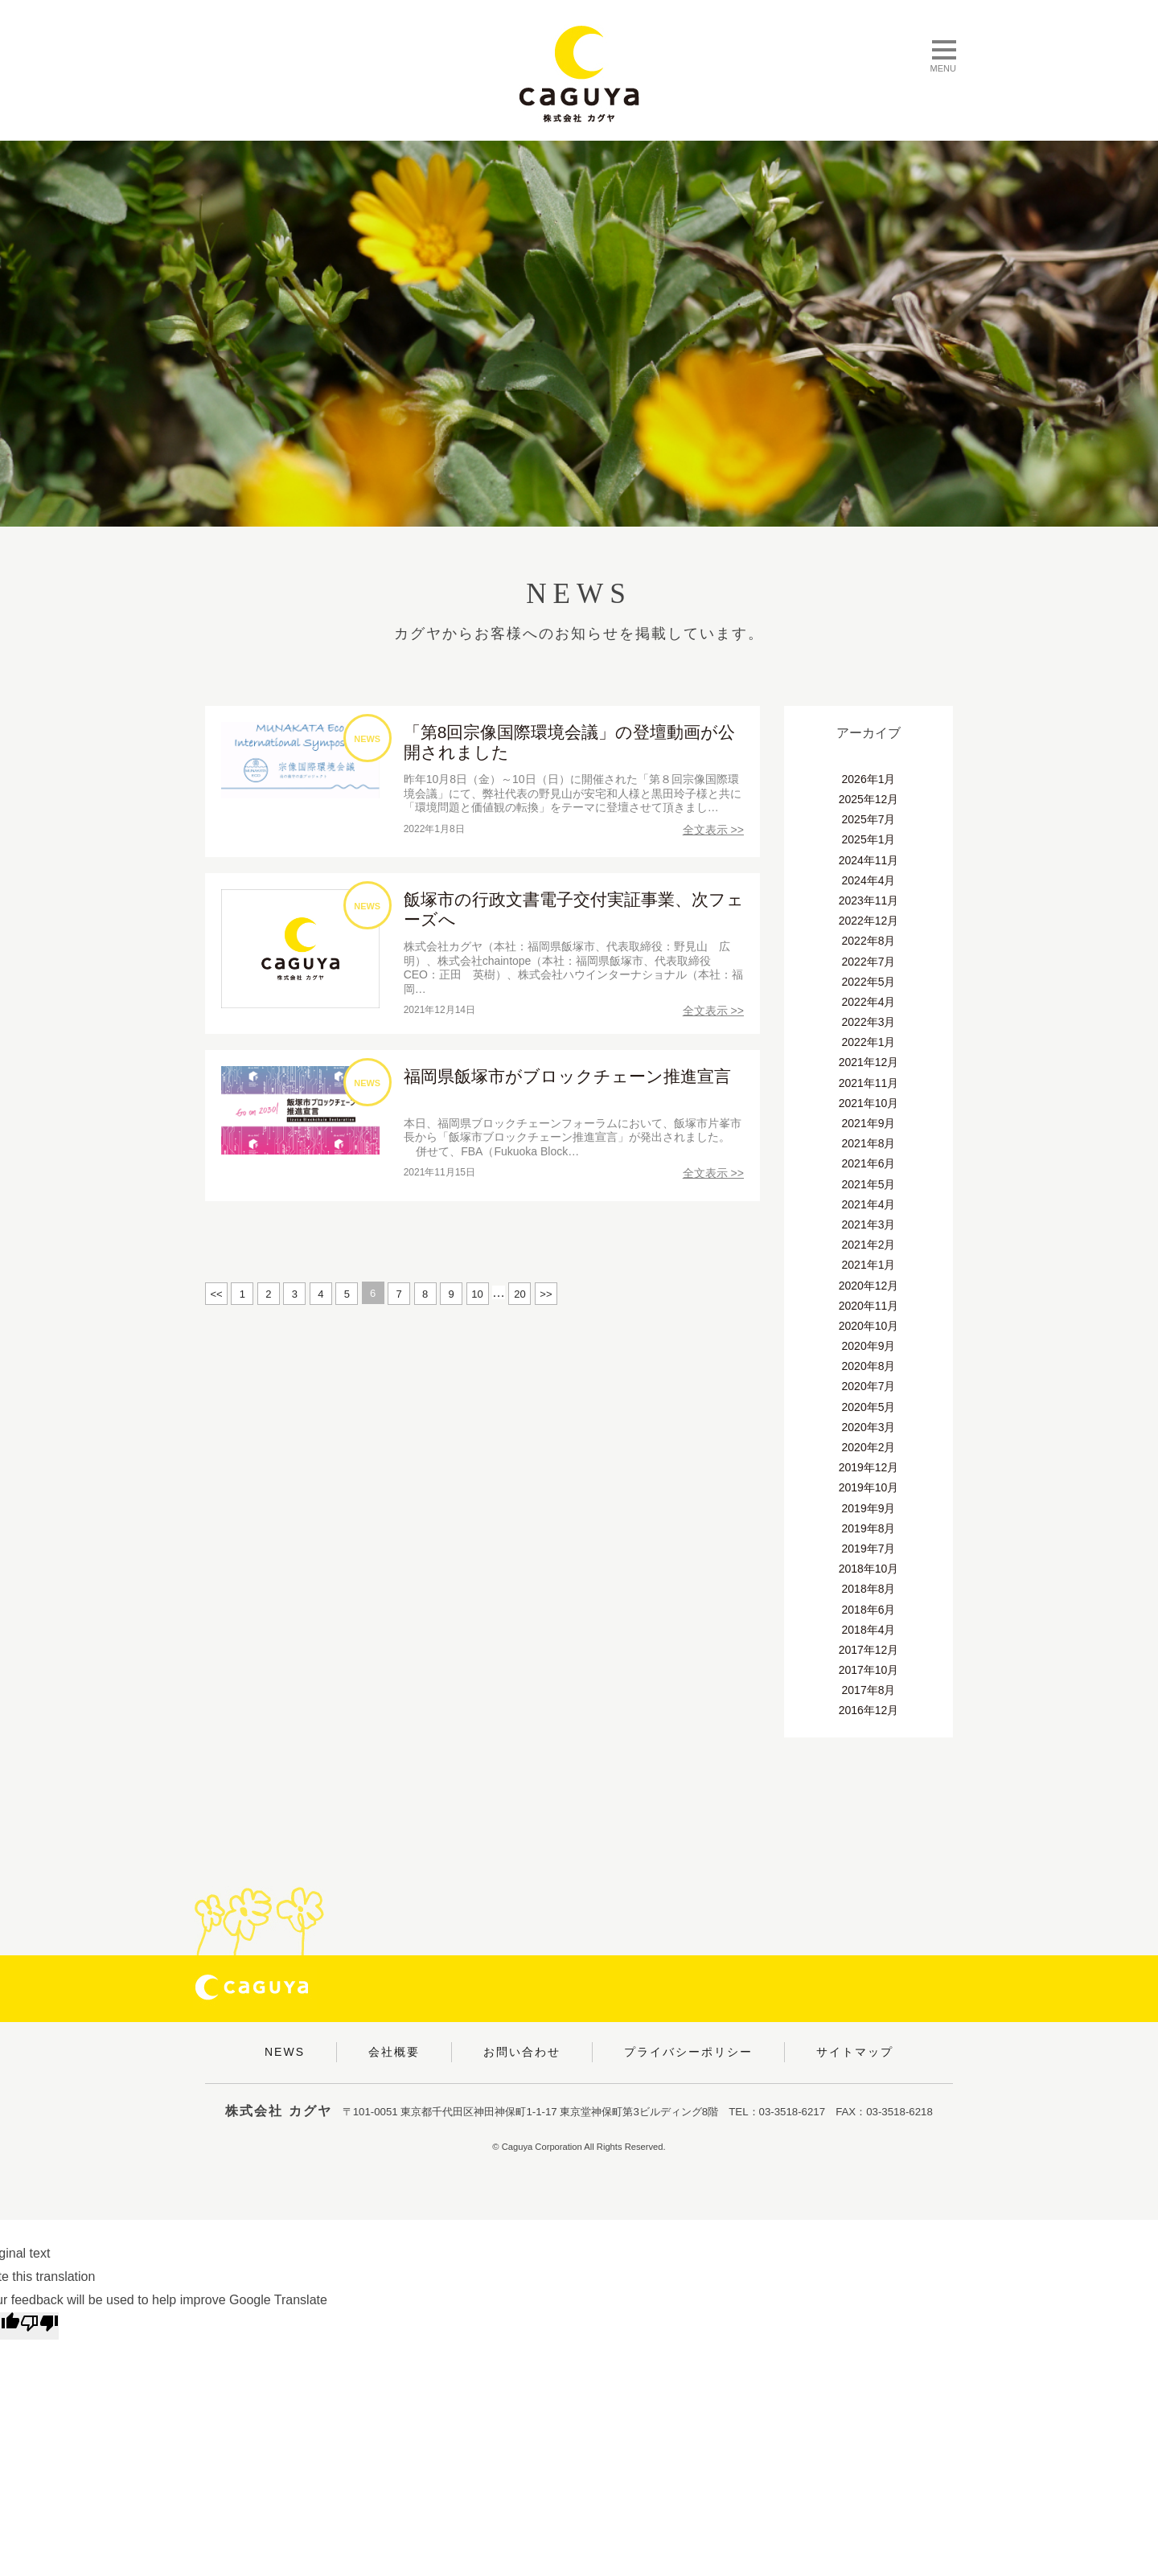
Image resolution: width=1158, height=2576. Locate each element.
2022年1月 (869, 1042)
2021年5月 (869, 1184)
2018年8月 (869, 1588)
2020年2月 (869, 1447)
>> (546, 1294)
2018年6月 (869, 1609)
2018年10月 (869, 1568)
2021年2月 (869, 1244)
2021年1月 (869, 1264)
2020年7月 (869, 1386)
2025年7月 (869, 819)
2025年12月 (869, 799)
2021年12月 (869, 1062)
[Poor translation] (39, 2326)
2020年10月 (869, 1325)
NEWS (285, 2051)
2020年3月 (869, 1427)
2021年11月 (869, 1083)
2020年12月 (869, 1285)
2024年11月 (869, 860)
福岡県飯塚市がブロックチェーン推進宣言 (567, 1076)
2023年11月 (869, 900)
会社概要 (394, 2051)
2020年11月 (869, 1305)
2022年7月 (869, 961)
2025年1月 (869, 839)
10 (476, 1294)
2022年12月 (869, 920)
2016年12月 (869, 1710)
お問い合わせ (522, 2051)
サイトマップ (854, 2051)
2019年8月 (869, 1528)
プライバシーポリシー (688, 2051)
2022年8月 (869, 940)
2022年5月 (869, 981)
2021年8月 (869, 1143)
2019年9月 (869, 1508)
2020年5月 (869, 1407)
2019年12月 (869, 1467)
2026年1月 (869, 779)
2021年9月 (869, 1123)
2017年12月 (869, 1649)
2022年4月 (869, 1001)
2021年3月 (869, 1224)
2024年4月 (869, 880)
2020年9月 (869, 1345)
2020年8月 (869, 1366)
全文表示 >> (713, 829)
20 (519, 1294)
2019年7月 (869, 1548)
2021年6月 (869, 1163)
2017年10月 (869, 1669)
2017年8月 (869, 1690)
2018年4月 (869, 1629)
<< (216, 1294)
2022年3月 (869, 1021)
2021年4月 (869, 1204)
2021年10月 (869, 1103)
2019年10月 (869, 1487)
